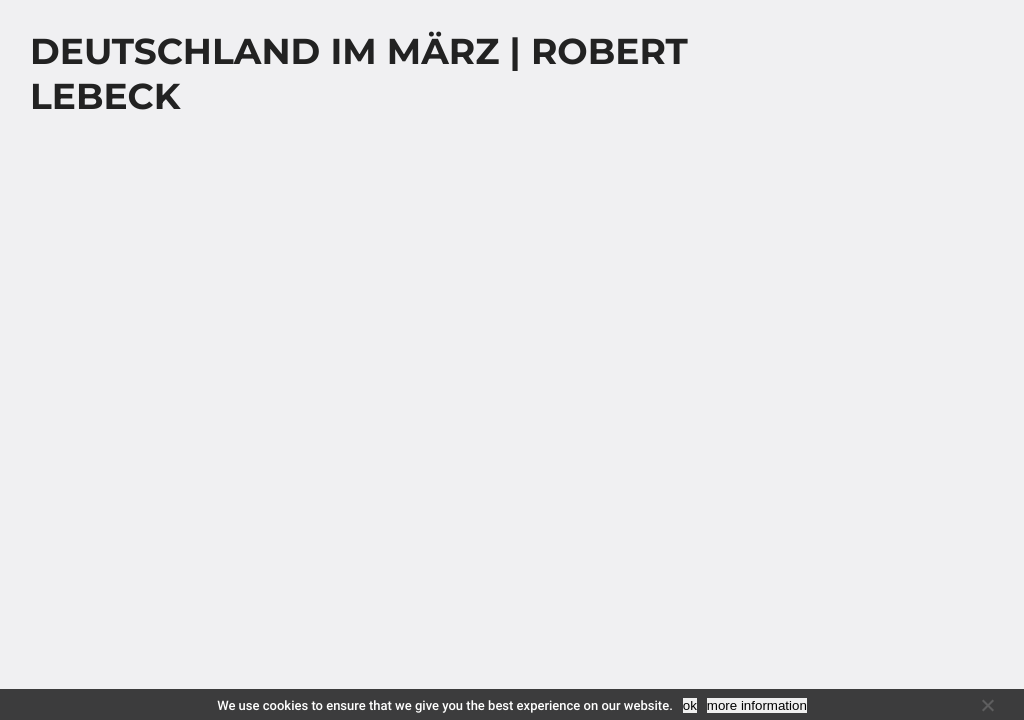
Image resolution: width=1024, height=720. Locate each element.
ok (690, 705)
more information (757, 705)
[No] (987, 705)
